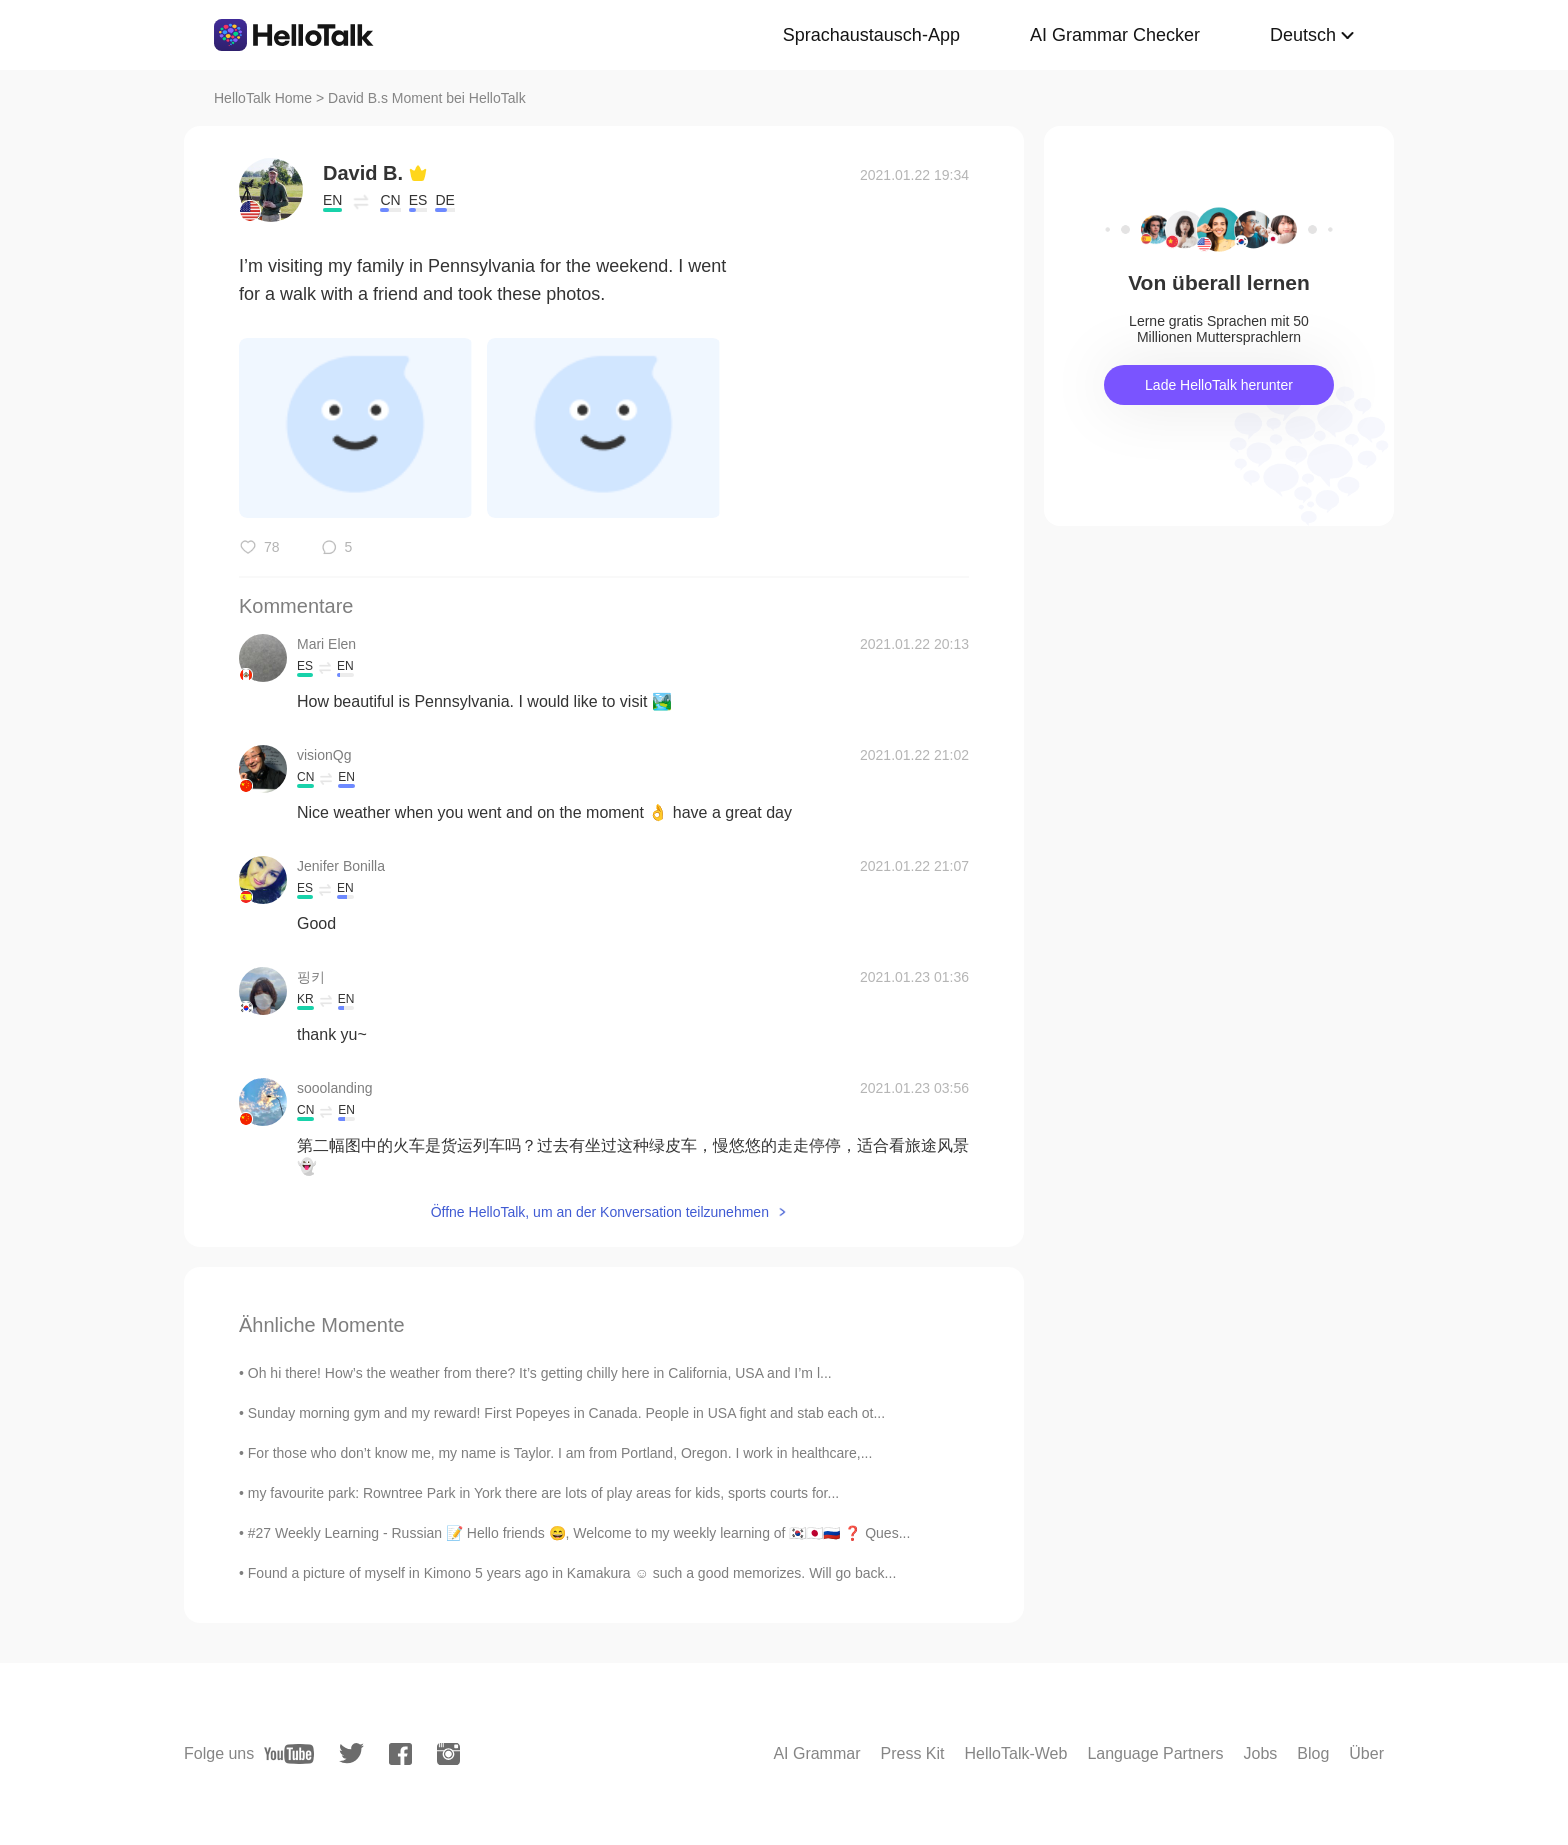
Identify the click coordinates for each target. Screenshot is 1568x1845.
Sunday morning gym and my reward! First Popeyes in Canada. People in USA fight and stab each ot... (566, 1413)
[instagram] (448, 1754)
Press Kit (913, 1753)
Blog (1313, 1753)
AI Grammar (816, 1753)
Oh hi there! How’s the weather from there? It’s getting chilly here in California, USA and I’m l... (540, 1373)
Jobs (1260, 1753)
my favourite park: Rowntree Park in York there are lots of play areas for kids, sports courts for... (543, 1493)
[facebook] (400, 1754)
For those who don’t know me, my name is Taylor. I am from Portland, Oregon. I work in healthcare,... (560, 1453)
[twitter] (351, 1753)
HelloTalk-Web (1016, 1753)
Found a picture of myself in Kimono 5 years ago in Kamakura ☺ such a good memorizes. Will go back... (572, 1573)
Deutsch (1303, 35)
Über (1366, 1753)
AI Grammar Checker (1115, 35)
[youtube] (289, 1754)
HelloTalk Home (263, 98)
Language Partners (1155, 1753)
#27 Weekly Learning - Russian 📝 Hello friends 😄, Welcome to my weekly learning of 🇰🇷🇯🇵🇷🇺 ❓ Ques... (579, 1533)
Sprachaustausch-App (871, 35)
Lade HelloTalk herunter (1219, 385)
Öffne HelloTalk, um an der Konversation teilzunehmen (600, 1212)
